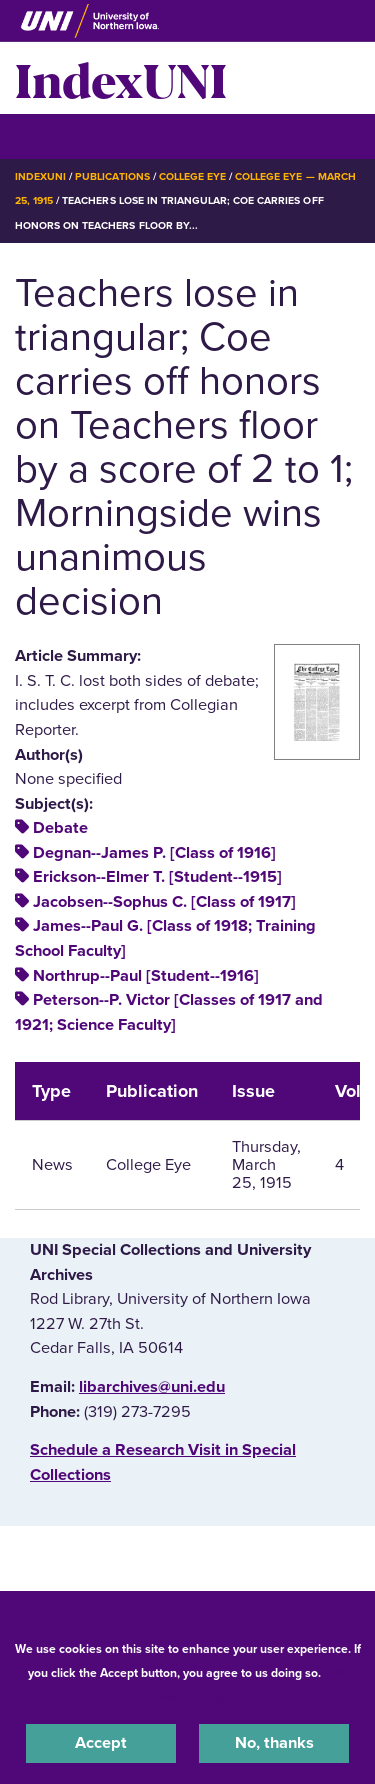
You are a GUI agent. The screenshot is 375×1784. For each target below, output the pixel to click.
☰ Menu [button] (50, 135)
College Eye (192, 176)
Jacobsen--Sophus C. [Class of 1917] (164, 902)
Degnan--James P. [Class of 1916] (154, 853)
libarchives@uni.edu (152, 1387)
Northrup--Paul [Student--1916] (146, 976)
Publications (112, 176)
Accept (101, 1743)
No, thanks (274, 1743)
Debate (60, 828)
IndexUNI (121, 78)
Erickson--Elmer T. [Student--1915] (157, 877)
